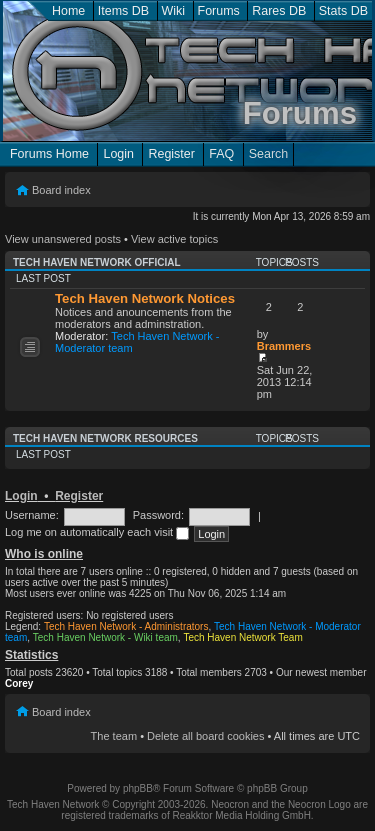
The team (114, 736)
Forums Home (49, 154)
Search (269, 154)
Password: (158, 515)
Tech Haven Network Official (97, 262)
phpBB (138, 788)
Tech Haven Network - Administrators (126, 626)
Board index (61, 190)
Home (68, 11)
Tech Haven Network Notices (145, 298)
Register (171, 154)
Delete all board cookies (205, 736)
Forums (219, 11)
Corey (19, 683)
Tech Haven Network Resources (105, 438)
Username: (32, 515)
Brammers (284, 346)
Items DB (123, 11)
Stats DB (343, 11)
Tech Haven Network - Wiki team (105, 637)
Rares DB (279, 11)
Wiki (174, 11)
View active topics (174, 239)
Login (118, 154)
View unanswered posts (63, 239)
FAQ (221, 154)
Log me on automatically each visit (97, 532)
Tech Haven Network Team (242, 637)
